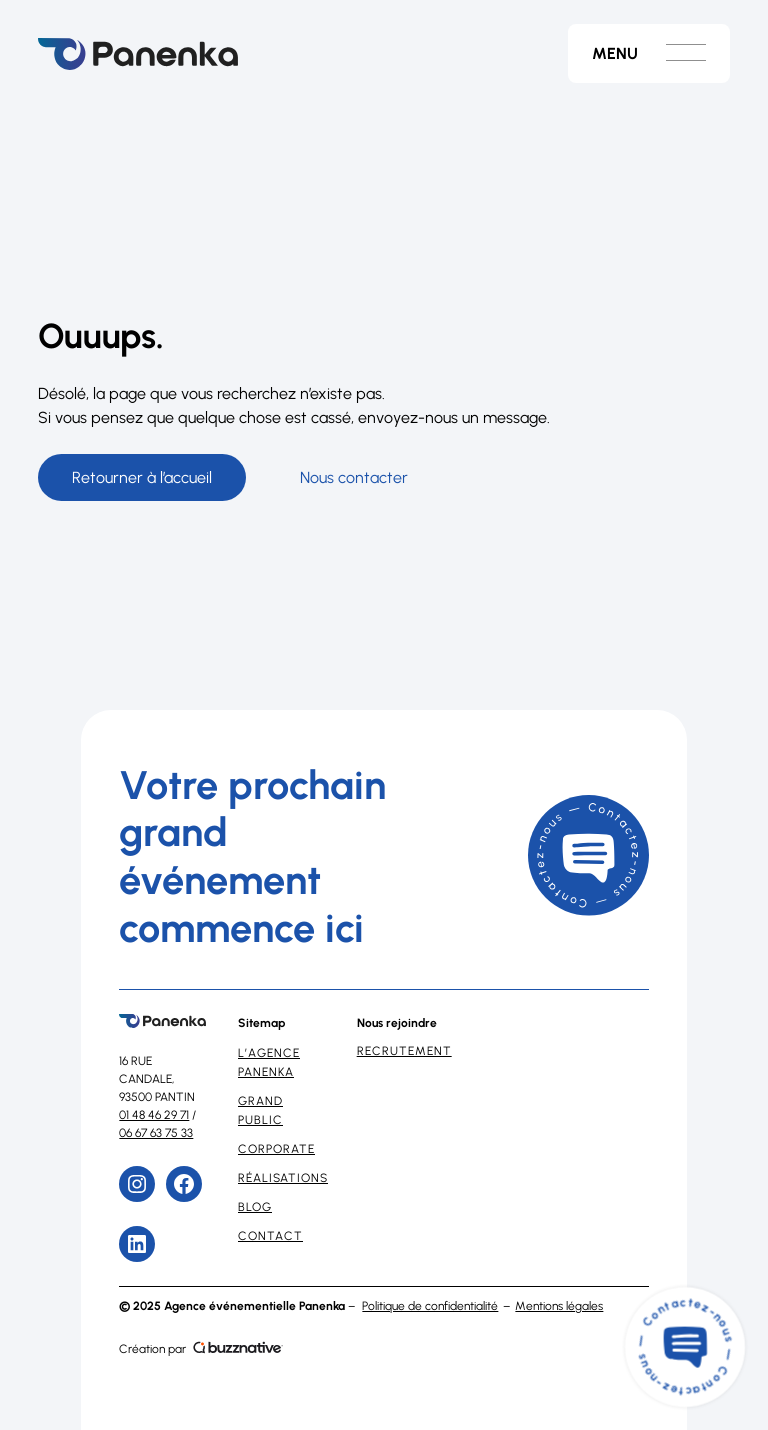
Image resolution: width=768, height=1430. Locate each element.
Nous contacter (354, 477)
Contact (270, 1236)
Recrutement (404, 1051)
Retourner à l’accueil (142, 477)
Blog (255, 1207)
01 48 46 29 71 (154, 1115)
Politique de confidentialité (430, 1306)
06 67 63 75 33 (156, 1133)
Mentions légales (559, 1306)
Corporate (276, 1149)
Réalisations (283, 1178)
